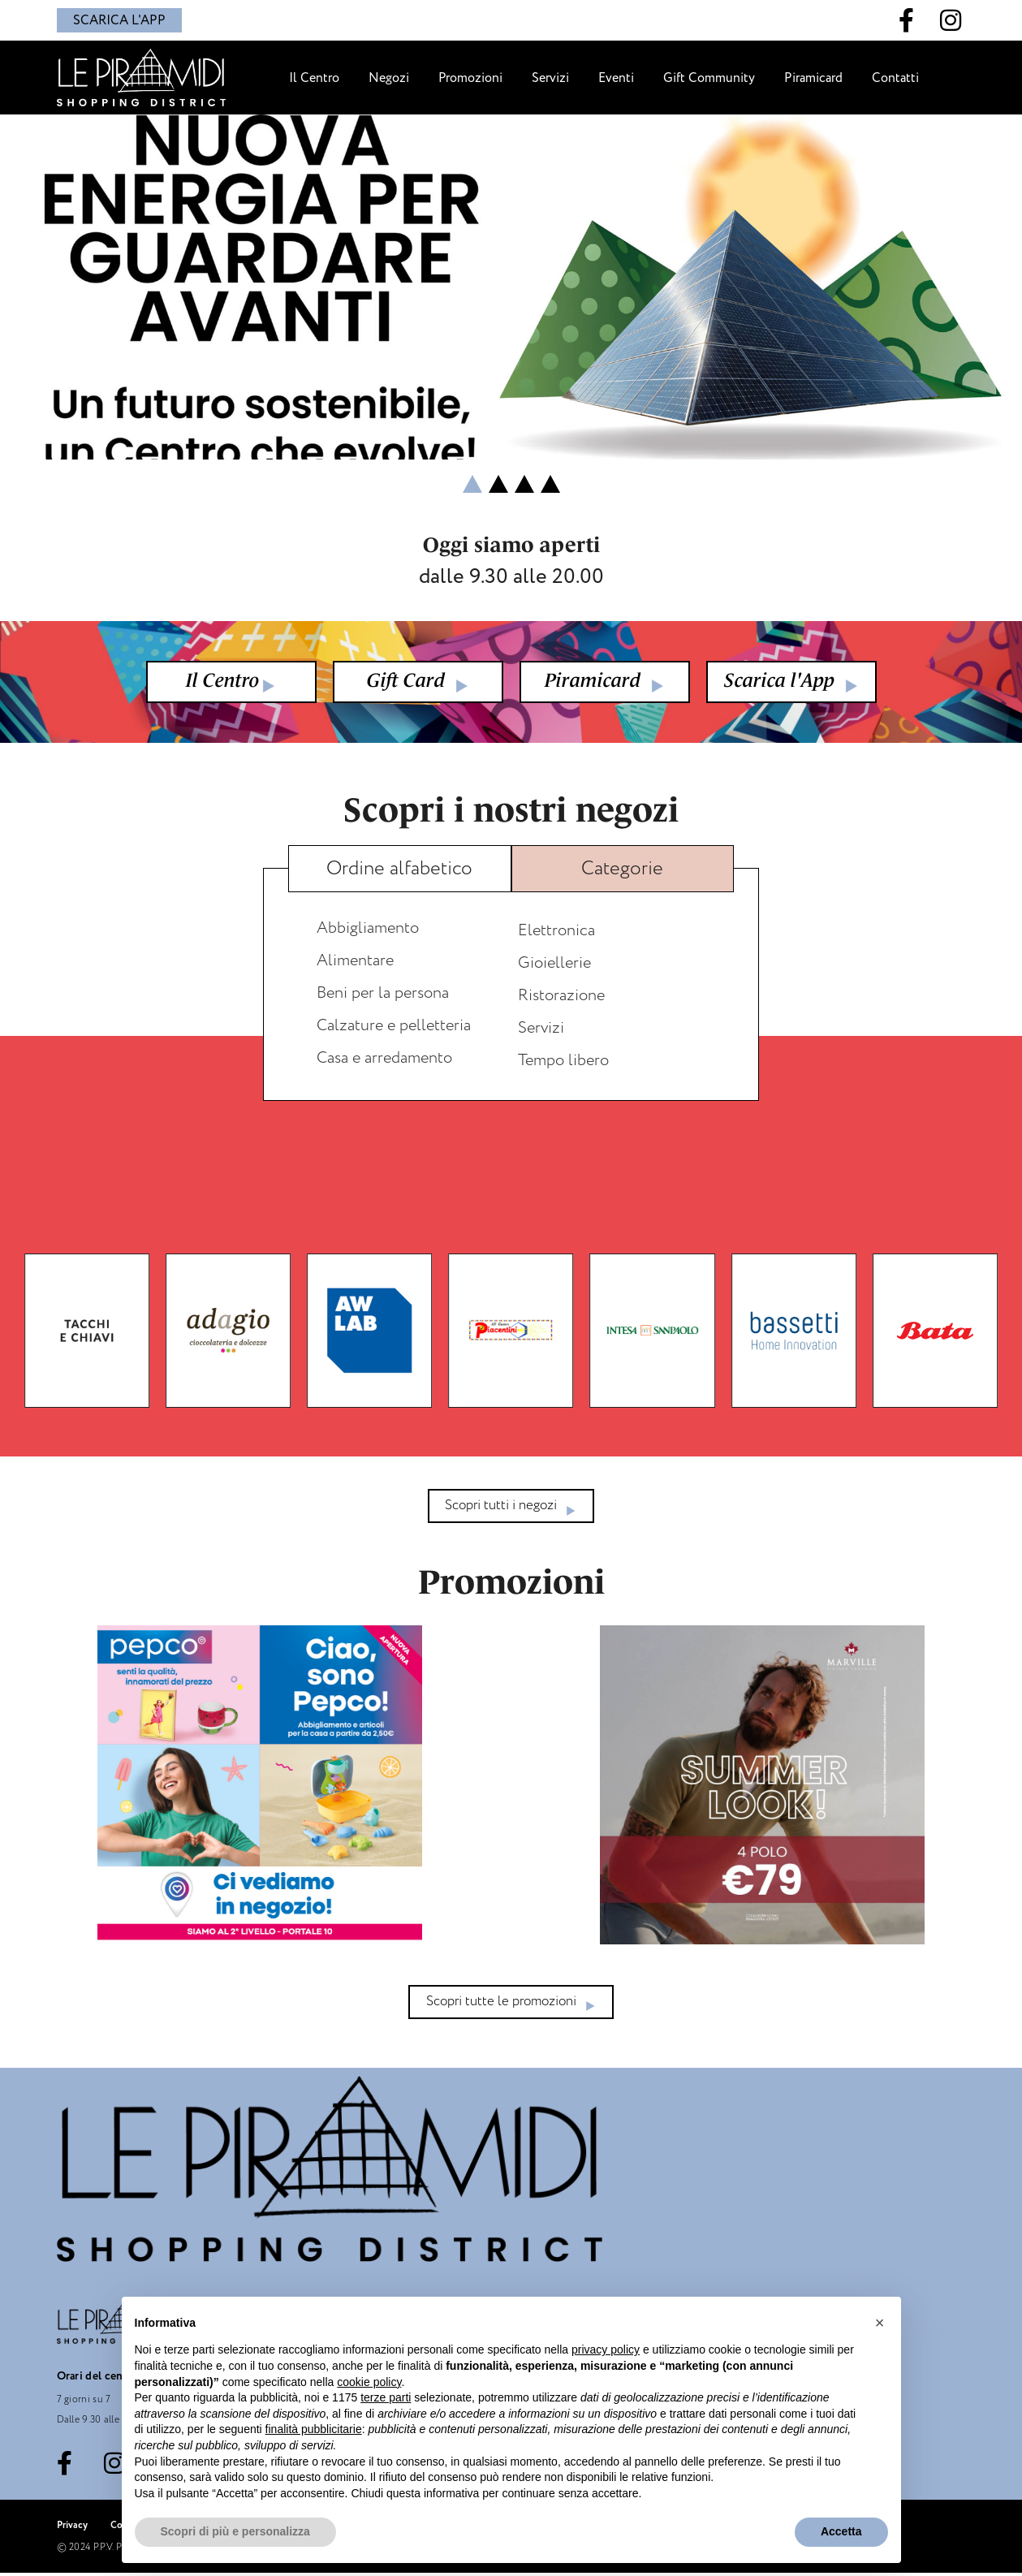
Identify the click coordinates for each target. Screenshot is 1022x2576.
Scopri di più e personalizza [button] (235, 2531)
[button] (485, 1961)
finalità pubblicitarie (313, 2429)
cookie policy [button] (369, 2381)
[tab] (399, 868)
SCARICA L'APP (119, 20)
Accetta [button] (841, 2531)
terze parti (385, 2397)
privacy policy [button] (605, 2349)
